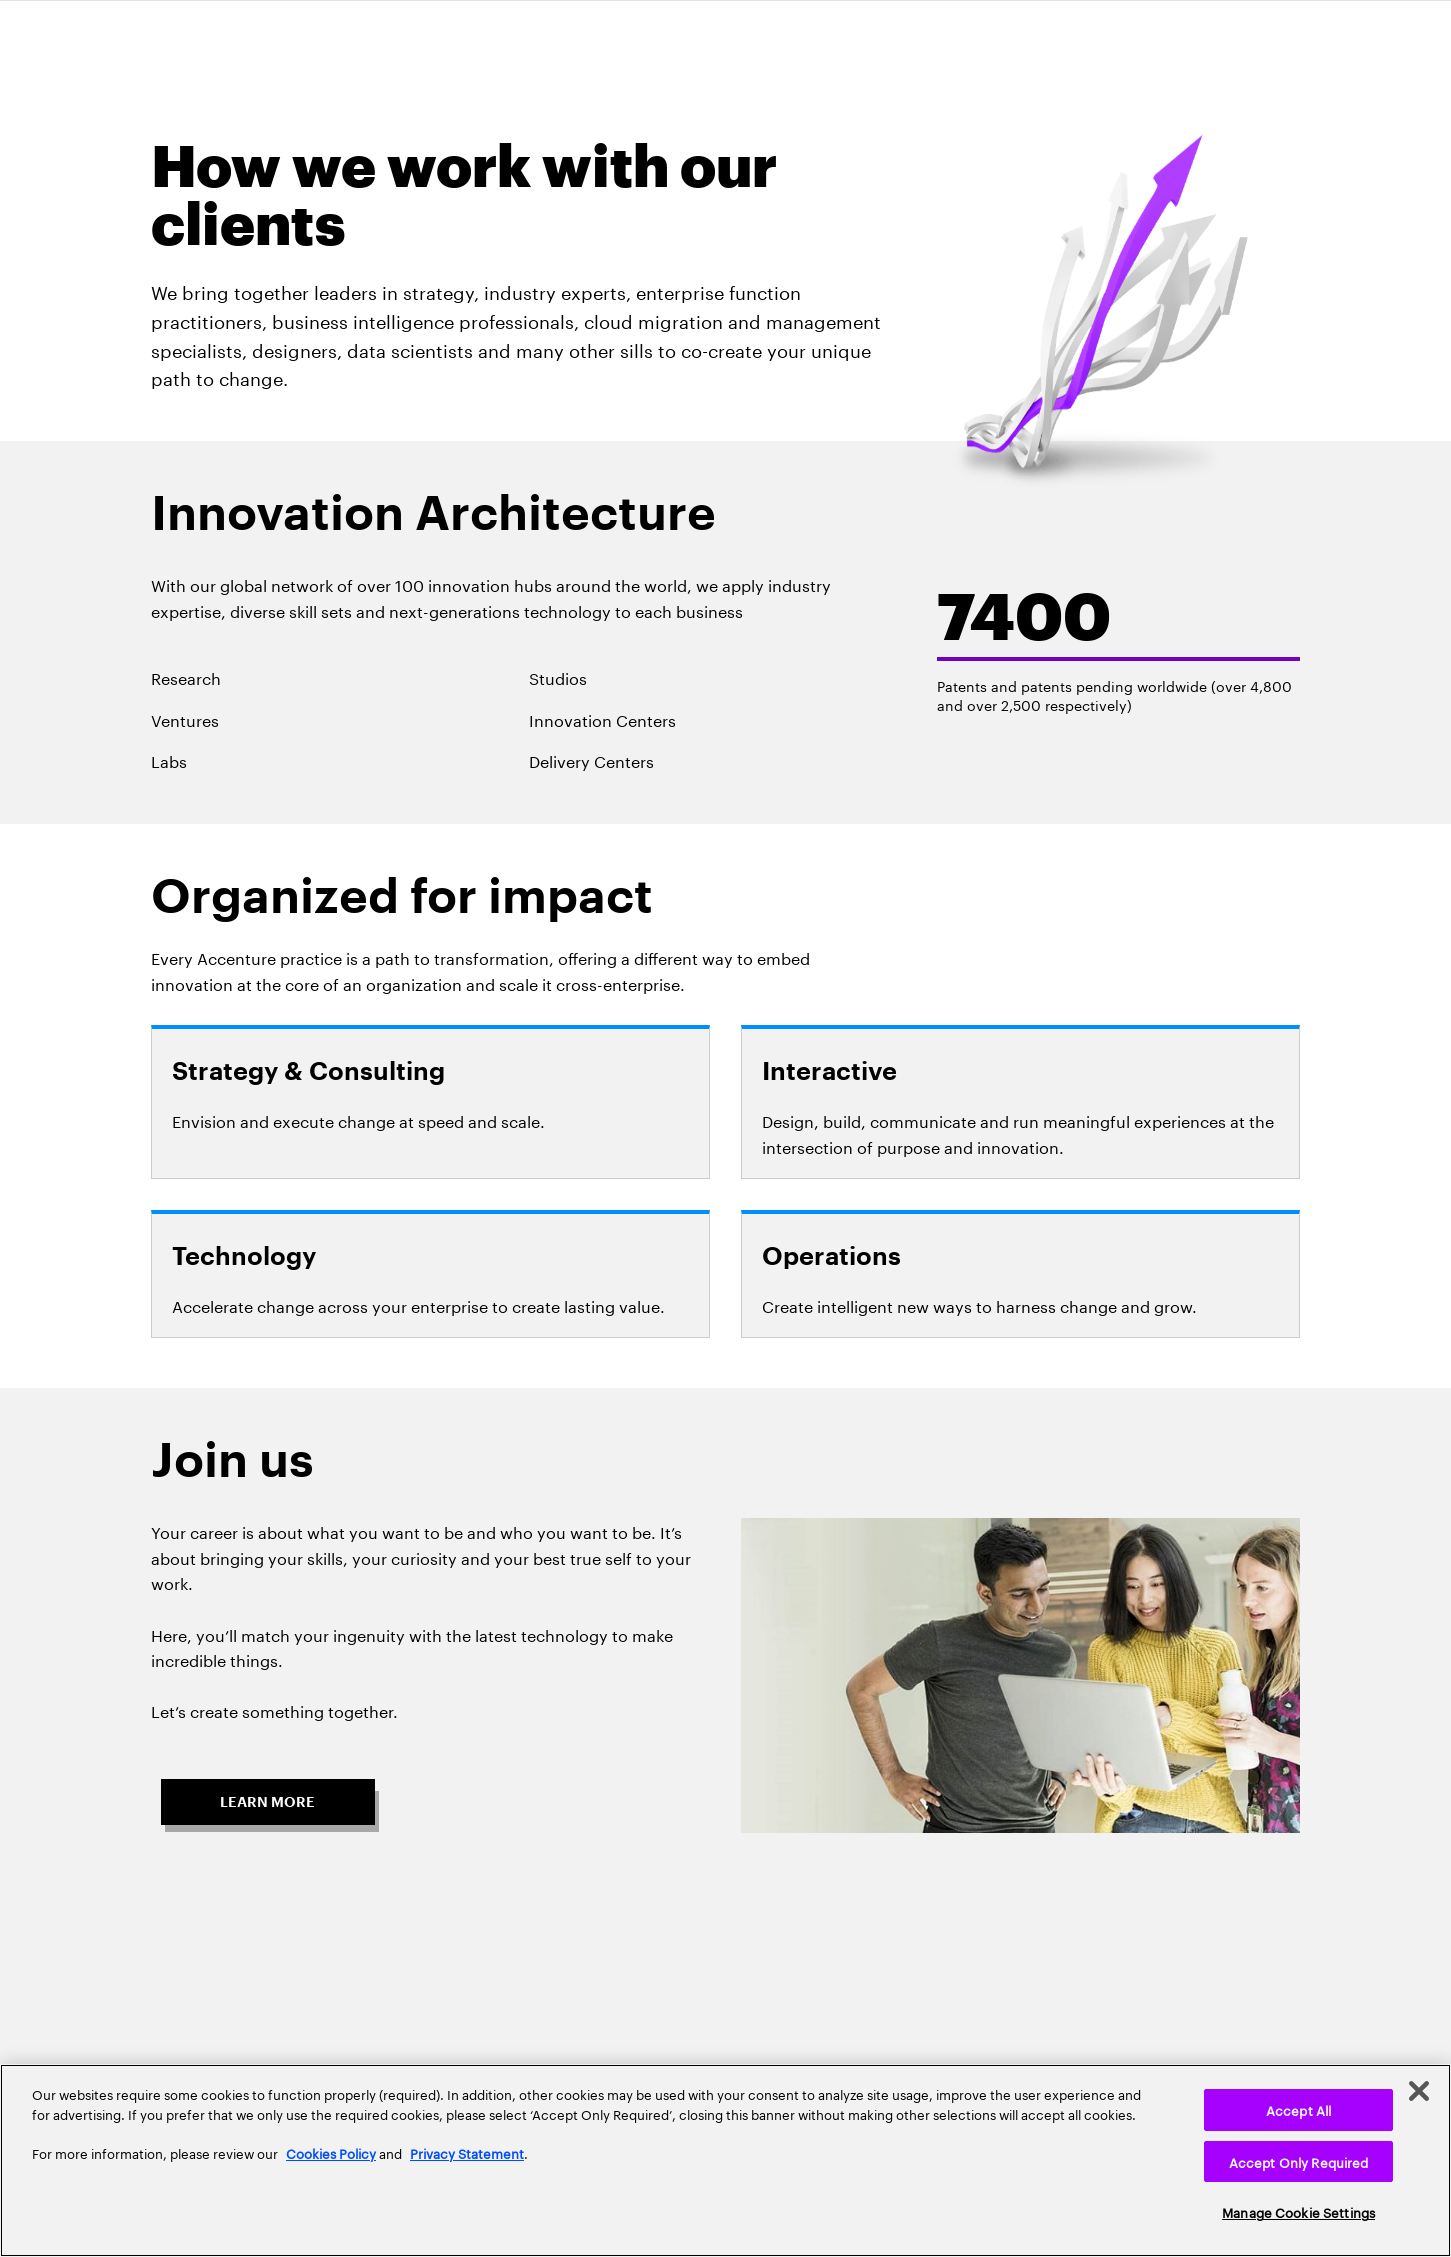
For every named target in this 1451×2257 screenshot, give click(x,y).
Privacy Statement (467, 2152)
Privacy (668, 1990)
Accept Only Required (1299, 2161)
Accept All (1298, 2109)
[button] (268, 1790)
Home (461, 1990)
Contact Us (884, 1990)
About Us (276, 1990)
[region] (725, 2160)
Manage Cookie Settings (1298, 2211)
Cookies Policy (331, 2152)
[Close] (1419, 2091)
